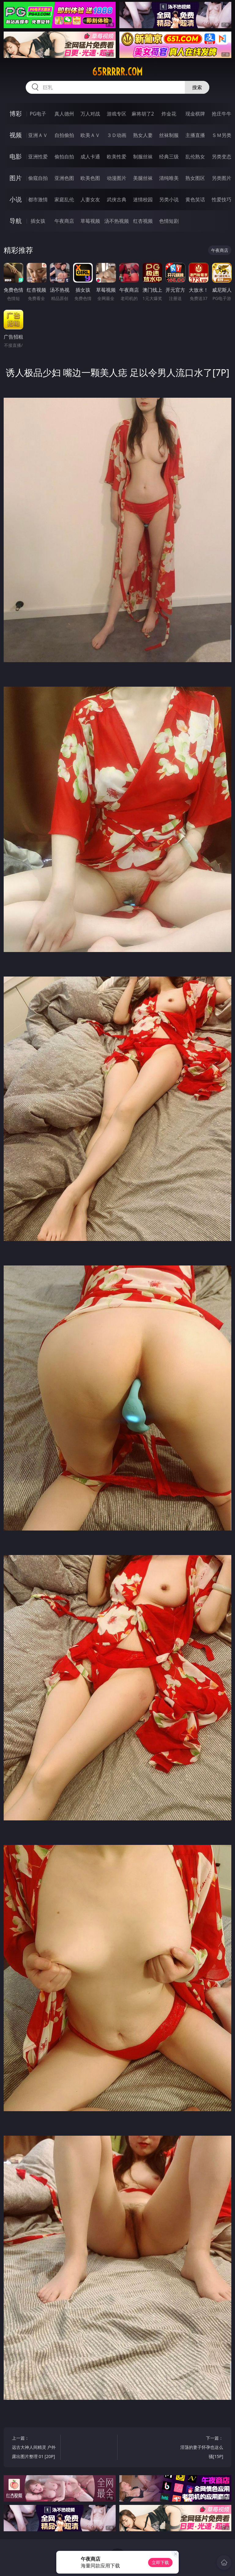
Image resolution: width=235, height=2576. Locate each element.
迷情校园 (143, 199)
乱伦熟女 (195, 156)
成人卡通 (90, 156)
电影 (15, 156)
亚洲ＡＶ (38, 135)
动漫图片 (116, 178)
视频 (15, 135)
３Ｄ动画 (116, 135)
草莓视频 (90, 221)
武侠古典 (116, 199)
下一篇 (200, 2448)
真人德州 (64, 113)
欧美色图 (90, 178)
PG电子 (38, 113)
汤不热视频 (116, 221)
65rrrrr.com (117, 72)
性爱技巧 (221, 199)
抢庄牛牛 (221, 113)
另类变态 (221, 156)
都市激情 (38, 199)
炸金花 (169, 113)
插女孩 (38, 221)
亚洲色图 (64, 178)
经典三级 (169, 156)
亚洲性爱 (38, 156)
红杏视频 (143, 221)
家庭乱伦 (64, 199)
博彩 (15, 113)
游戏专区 (116, 113)
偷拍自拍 (64, 156)
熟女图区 (195, 178)
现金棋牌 (195, 113)
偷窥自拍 (38, 178)
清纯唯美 (169, 178)
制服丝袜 (143, 156)
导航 (15, 221)
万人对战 (90, 113)
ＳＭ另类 (221, 135)
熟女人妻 (143, 135)
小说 (15, 199)
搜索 (197, 87)
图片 (15, 178)
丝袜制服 (169, 135)
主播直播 (195, 135)
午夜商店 (64, 221)
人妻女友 (90, 199)
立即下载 (160, 2562)
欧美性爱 (116, 156)
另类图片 (221, 178)
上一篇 (35, 2448)
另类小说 (169, 199)
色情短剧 (169, 221)
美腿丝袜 (143, 178)
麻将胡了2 (143, 113)
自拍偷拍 (64, 135)
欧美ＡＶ (90, 135)
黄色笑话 (195, 199)
